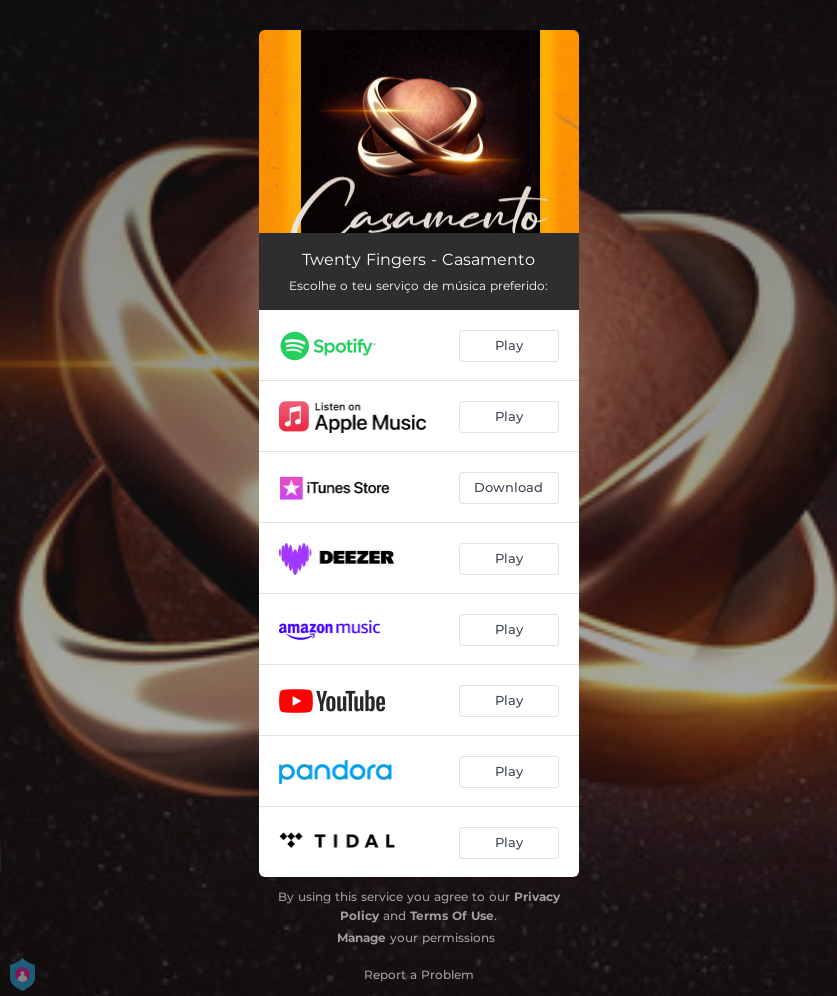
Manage (361, 937)
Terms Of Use (452, 915)
